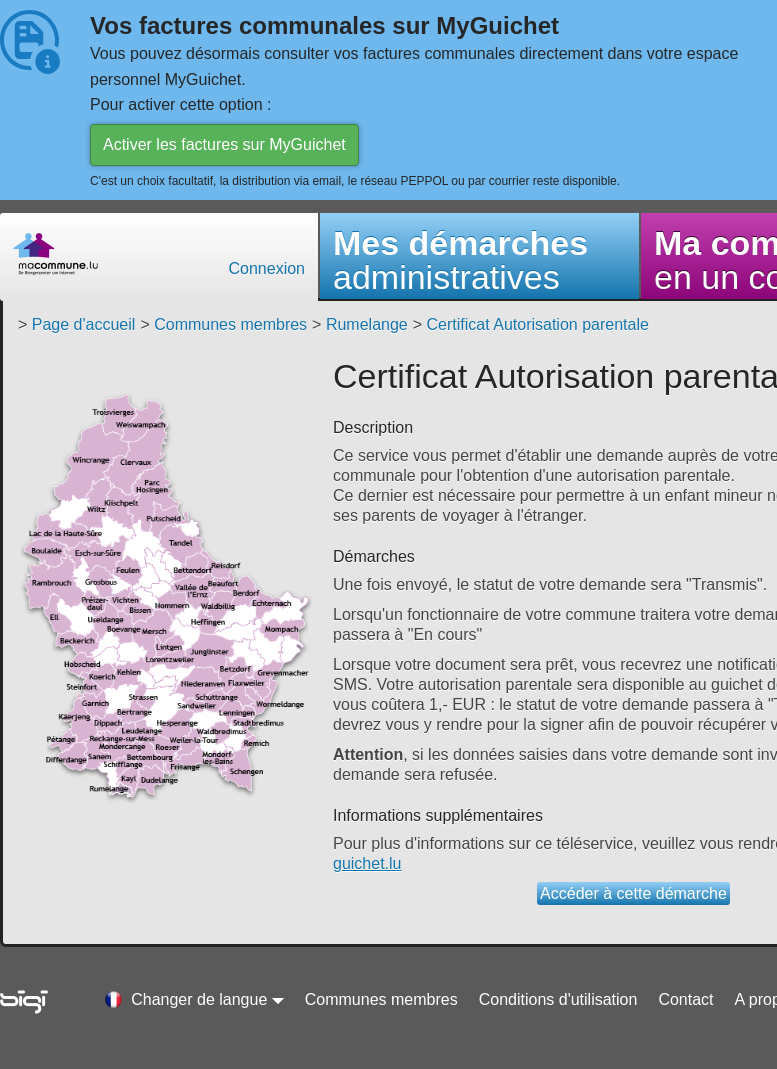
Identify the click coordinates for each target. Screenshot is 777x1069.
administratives (460, 260)
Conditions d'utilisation (558, 999)
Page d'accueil (84, 324)
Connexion (267, 268)
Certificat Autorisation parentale (538, 324)
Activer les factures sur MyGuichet (224, 144)
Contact (685, 999)
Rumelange (367, 324)
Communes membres (230, 324)
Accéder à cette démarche (633, 893)
